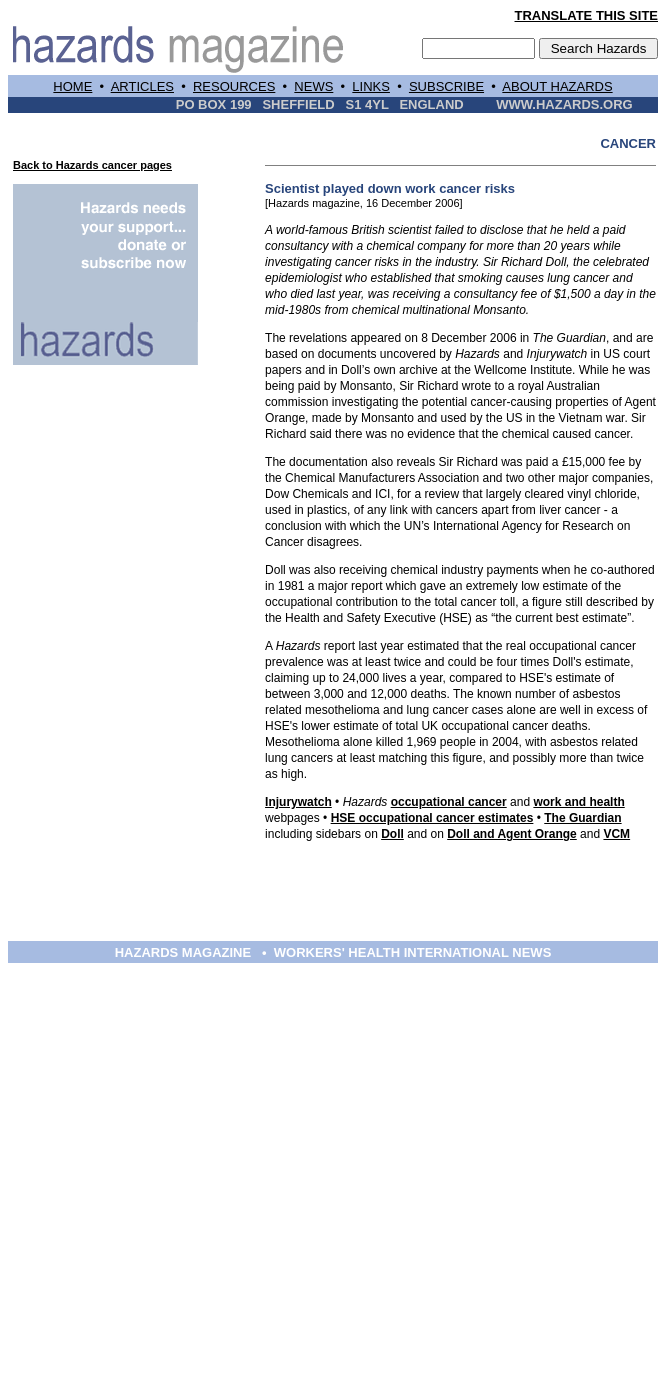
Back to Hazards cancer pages (92, 165)
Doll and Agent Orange (512, 834)
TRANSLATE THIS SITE (586, 15)
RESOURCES (234, 86)
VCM (616, 834)
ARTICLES (142, 86)
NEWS (313, 86)
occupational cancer (449, 802)
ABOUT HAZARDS (557, 86)
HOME (72, 86)
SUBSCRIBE (446, 86)
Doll (392, 834)
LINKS (371, 86)
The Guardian (582, 818)
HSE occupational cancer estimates (432, 818)
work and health (578, 802)
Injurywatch (298, 802)
